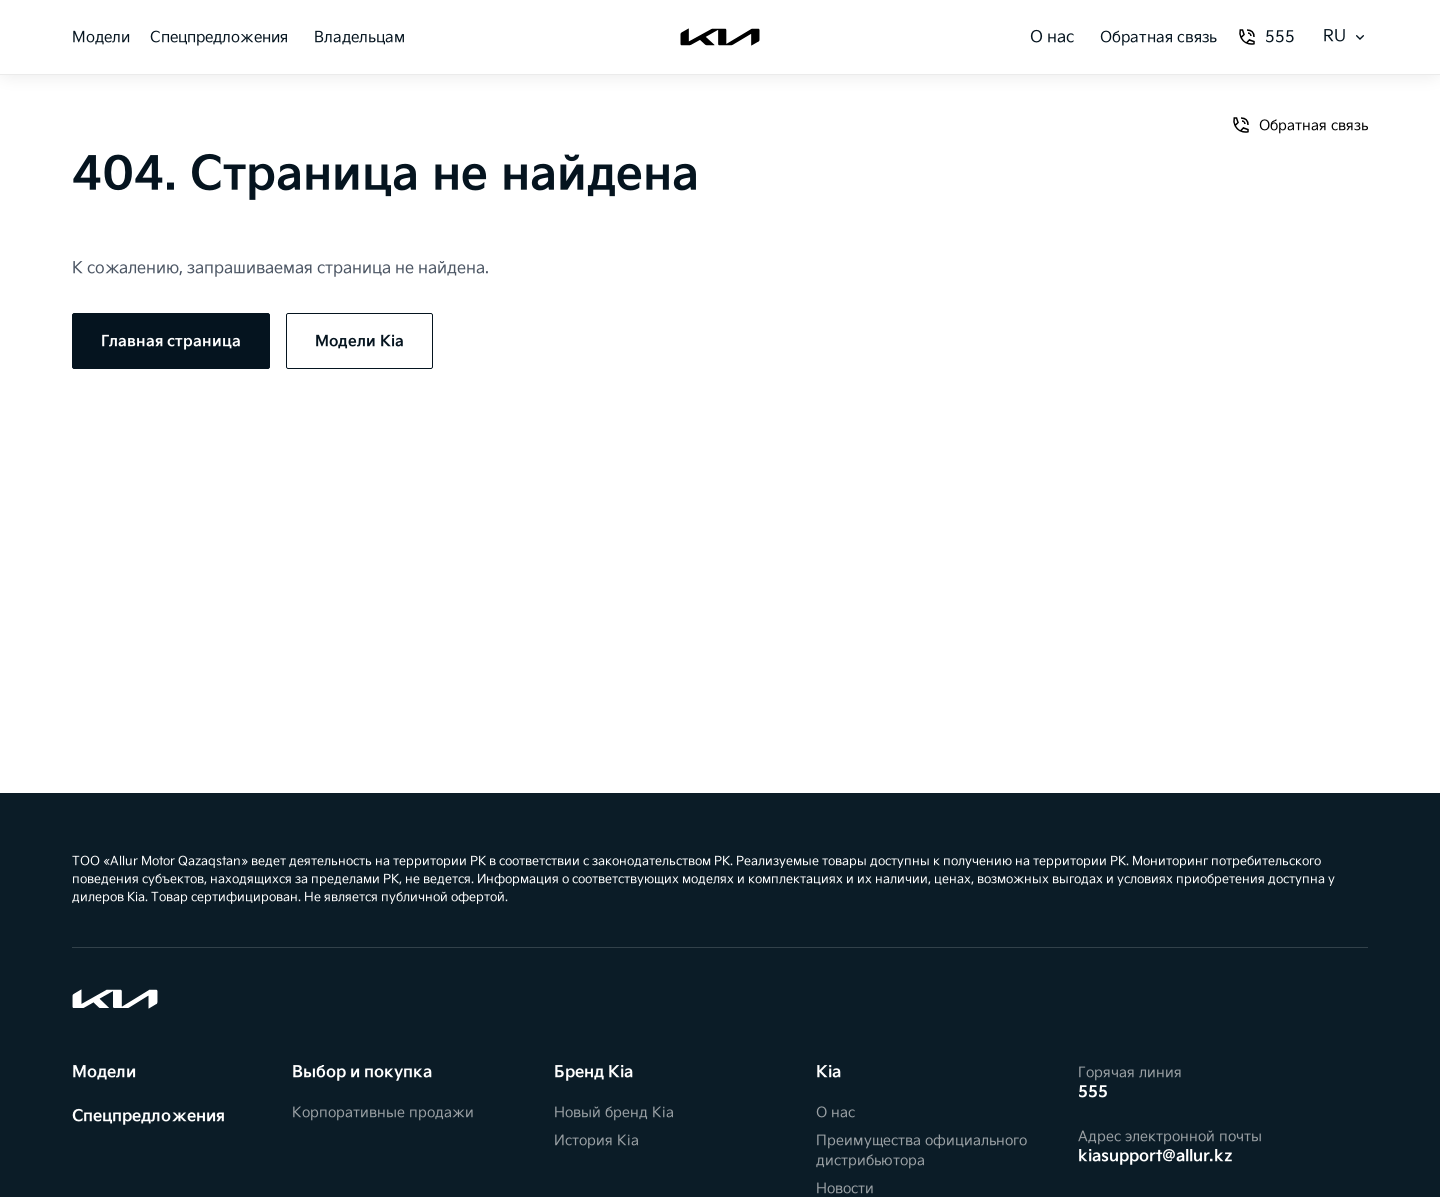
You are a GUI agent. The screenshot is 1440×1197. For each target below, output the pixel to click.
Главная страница (171, 341)
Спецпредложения (219, 37)
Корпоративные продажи (383, 1112)
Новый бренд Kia (614, 1112)
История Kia (596, 1140)
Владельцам (359, 37)
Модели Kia (359, 341)
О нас (1052, 37)
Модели (101, 37)
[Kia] (720, 37)
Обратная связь (1158, 37)
